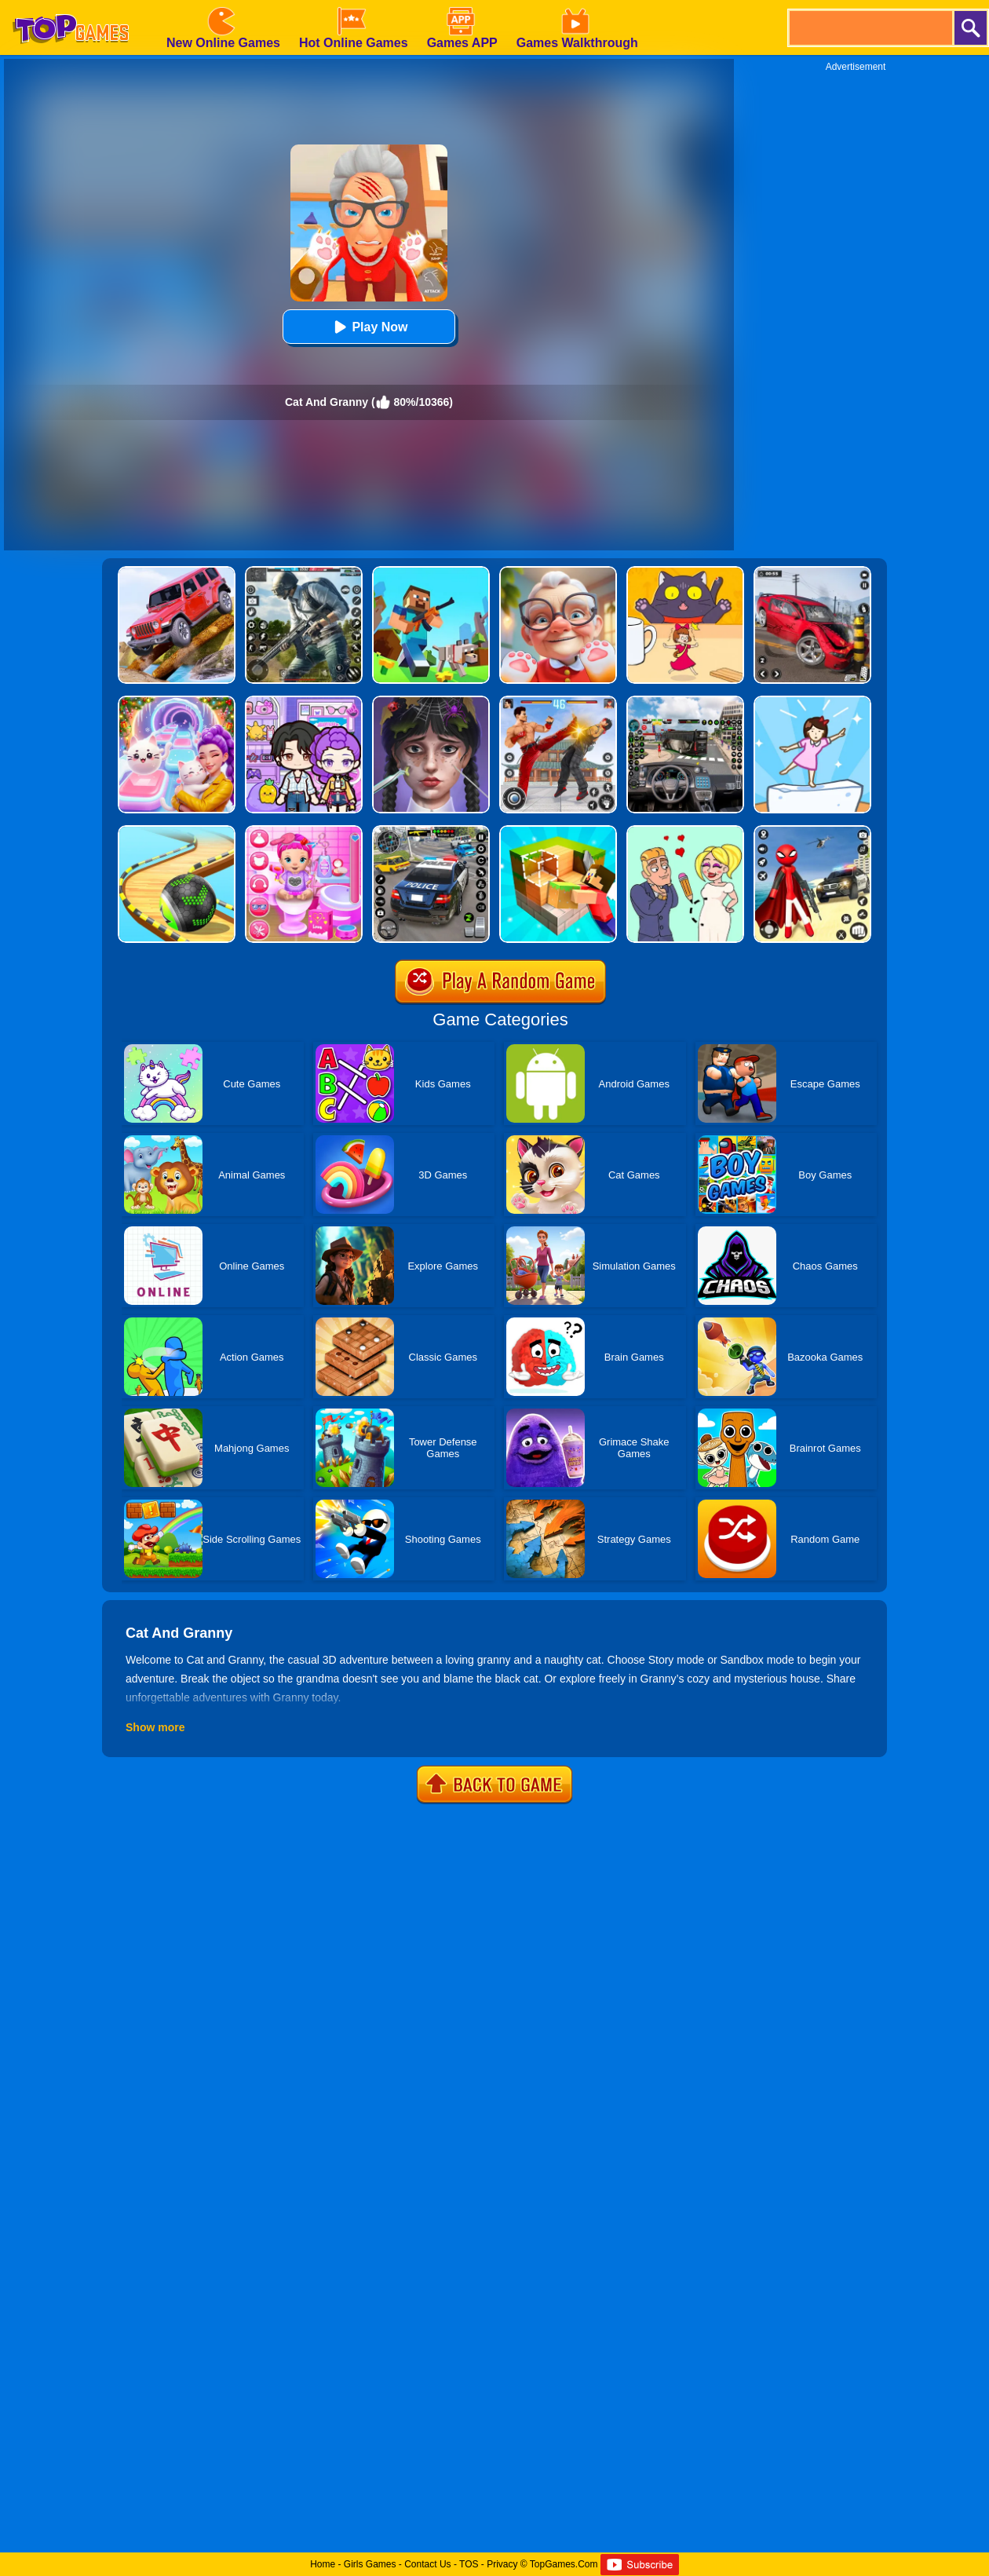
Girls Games (370, 2564)
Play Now (368, 327)
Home (322, 2564)
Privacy (502, 2564)
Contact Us (427, 2564)
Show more (155, 1727)
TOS (468, 2564)
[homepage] (70, 5)
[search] (869, 28)
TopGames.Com (564, 2564)
